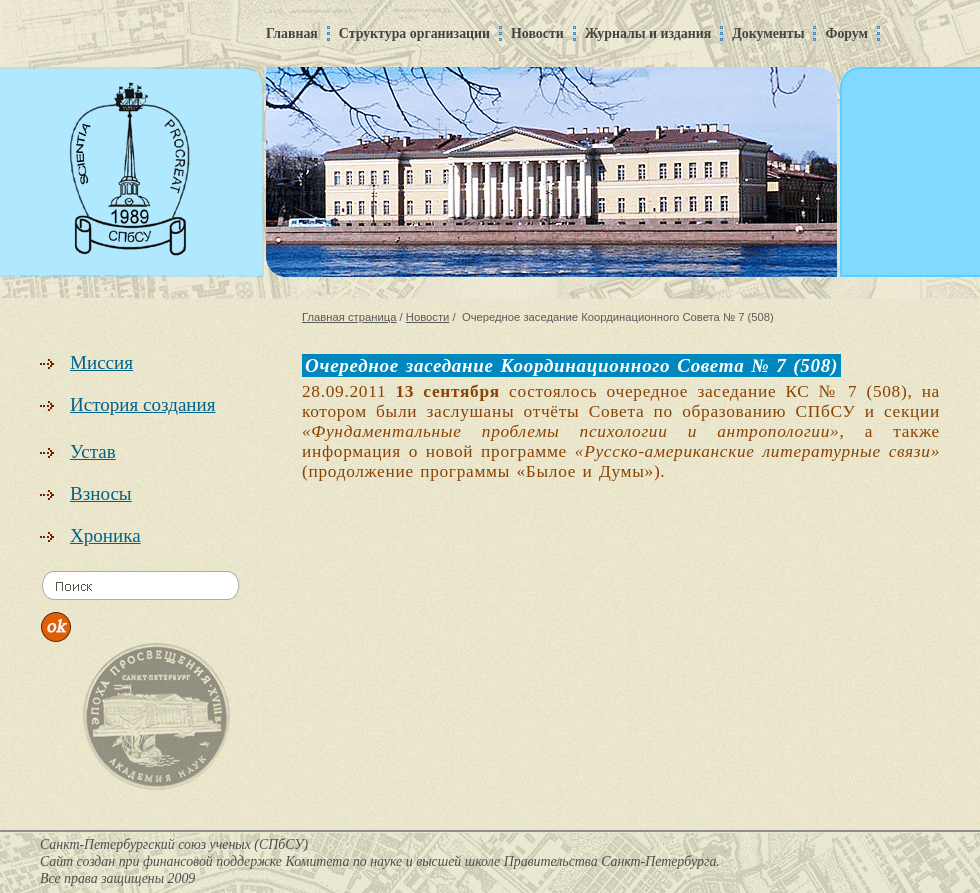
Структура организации (414, 33)
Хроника (105, 535)
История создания (143, 404)
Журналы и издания (648, 33)
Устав (93, 451)
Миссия (101, 362)
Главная (292, 33)
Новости (537, 33)
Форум (846, 33)
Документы (768, 33)
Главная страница (349, 317)
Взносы (101, 493)
